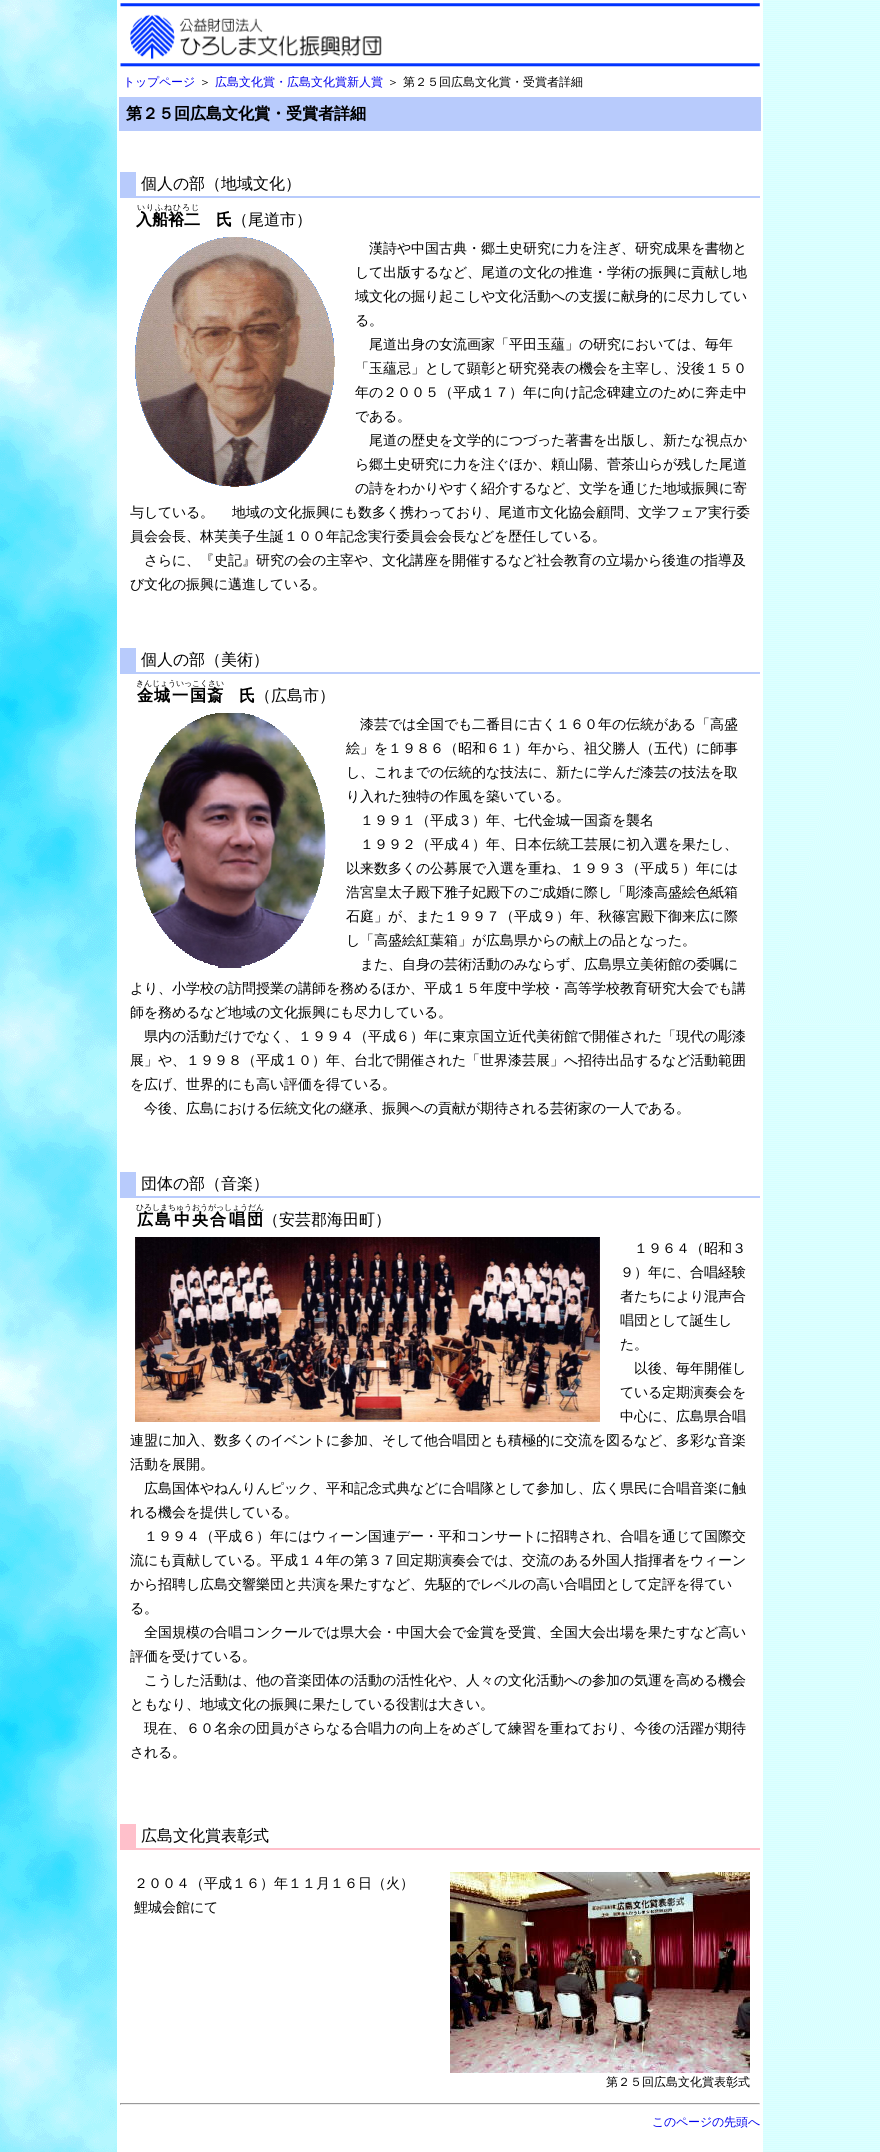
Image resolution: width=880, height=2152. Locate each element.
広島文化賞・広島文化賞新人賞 (299, 82)
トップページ (159, 82)
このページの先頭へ (706, 2122)
